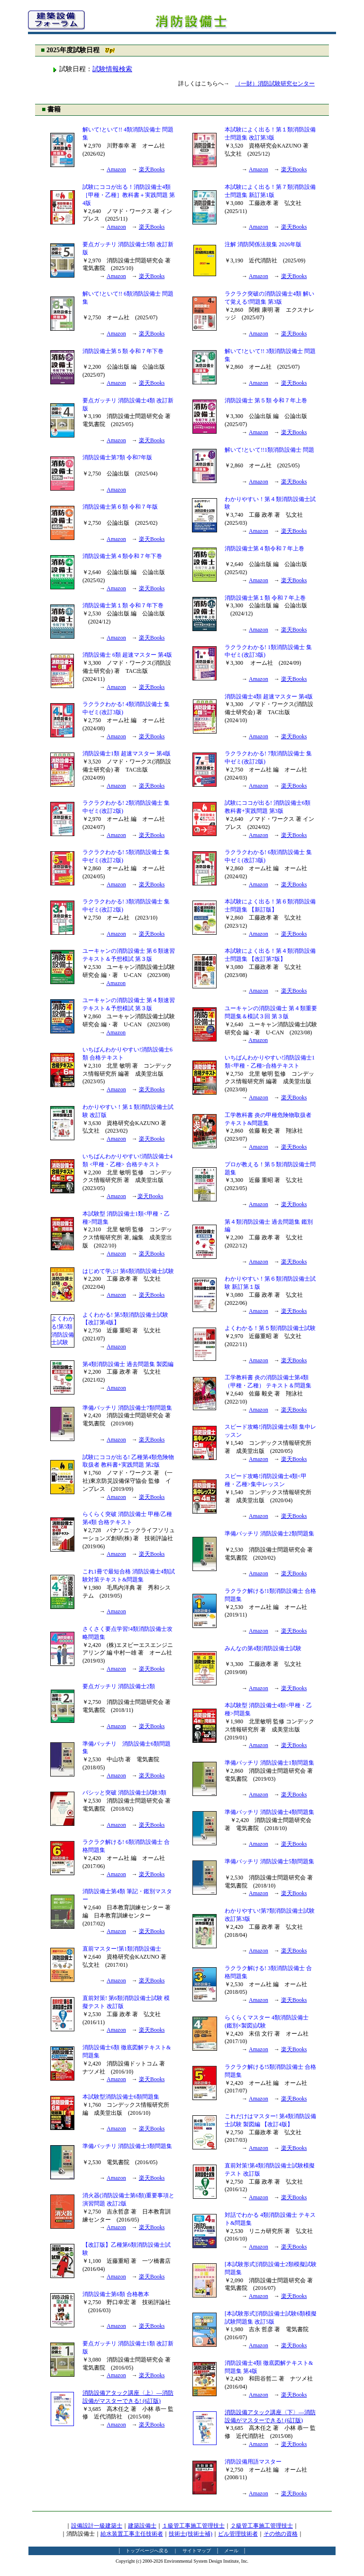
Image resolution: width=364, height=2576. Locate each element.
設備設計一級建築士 (96, 2525)
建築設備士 (142, 2525)
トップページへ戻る (147, 2550)
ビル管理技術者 (238, 2533)
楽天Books (152, 169)
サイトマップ (196, 2550)
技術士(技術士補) (190, 2533)
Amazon (116, 169)
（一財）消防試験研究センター (275, 83)
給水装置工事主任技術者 (131, 2533)
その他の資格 (281, 2533)
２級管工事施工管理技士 (261, 2525)
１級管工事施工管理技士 (193, 2525)
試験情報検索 (112, 69)
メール (231, 2550)
